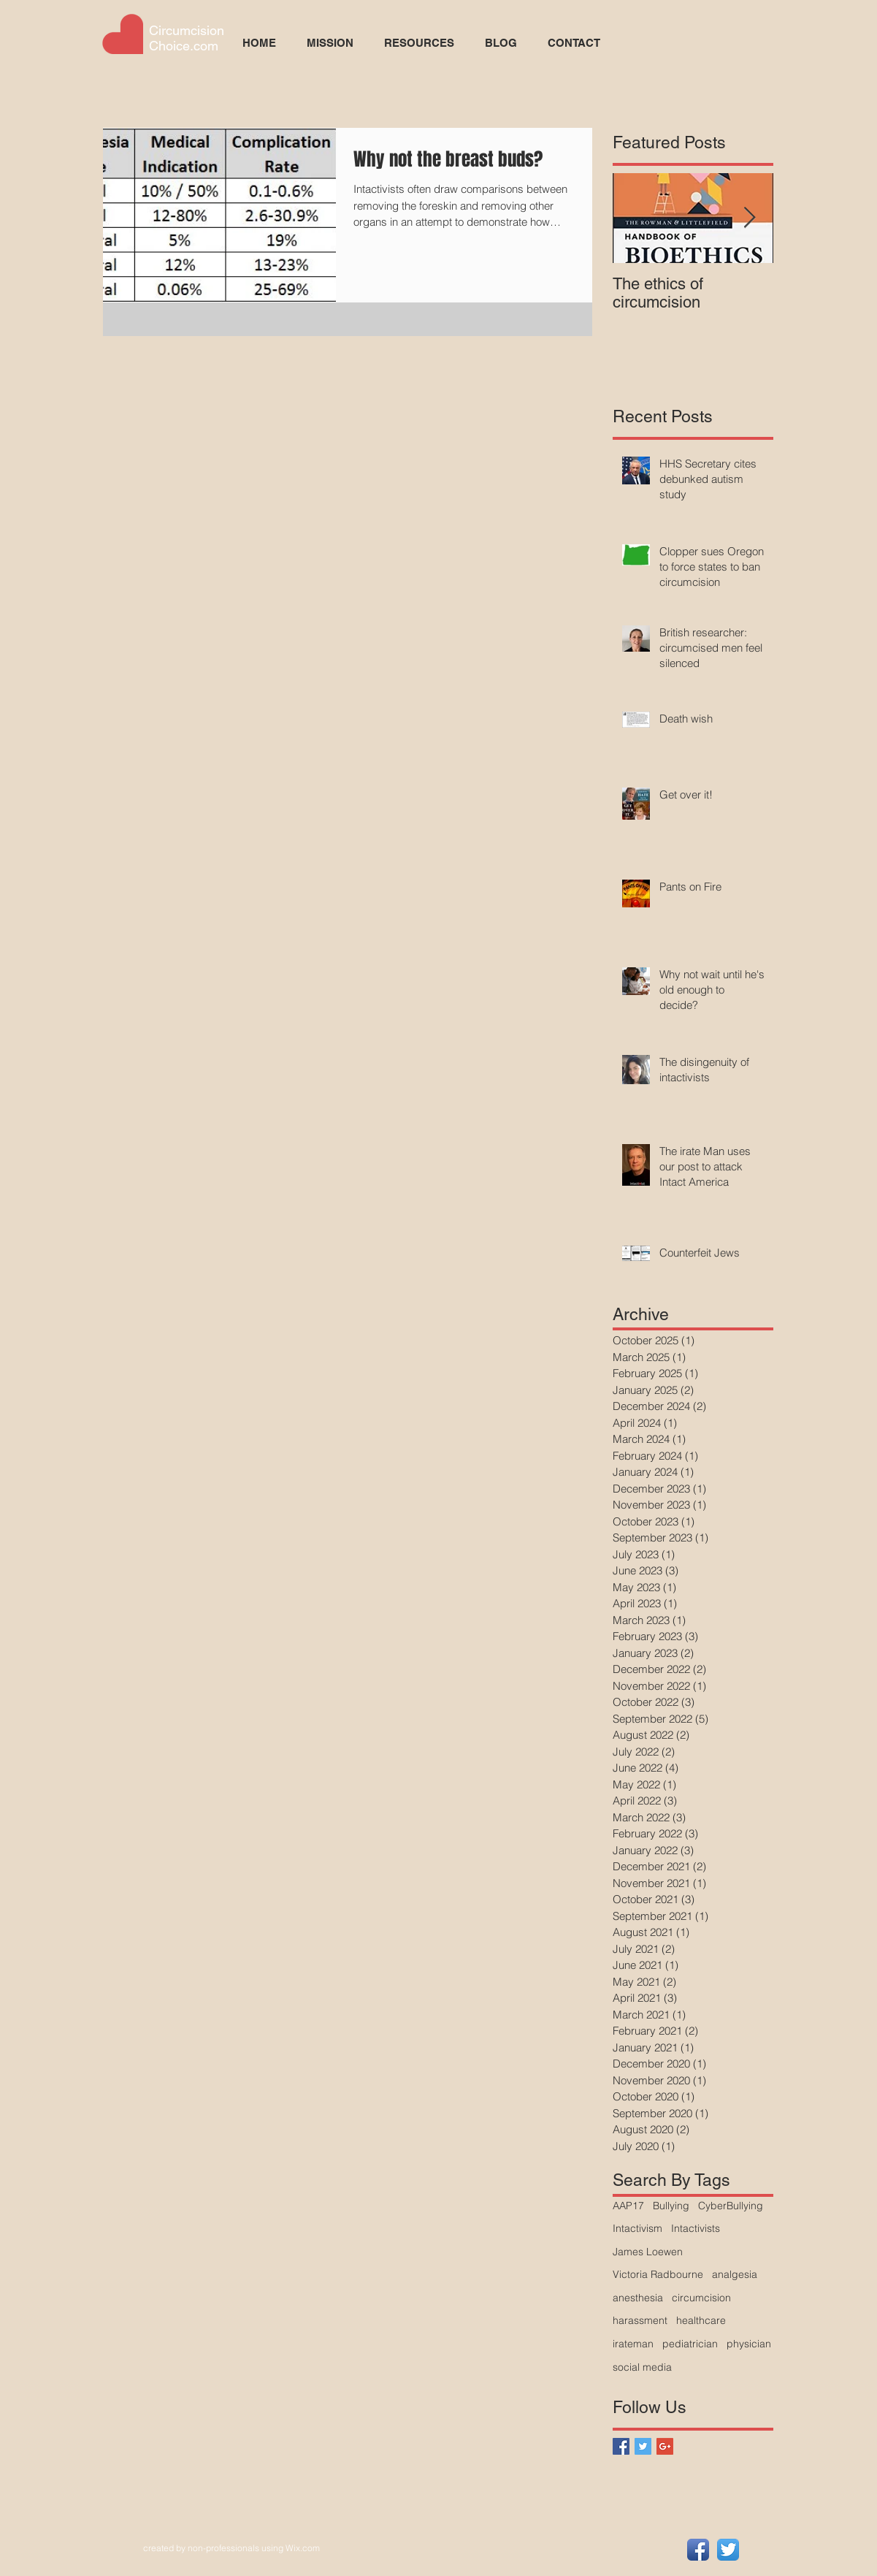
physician (749, 2343)
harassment (640, 2320)
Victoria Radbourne (658, 2274)
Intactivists (695, 2228)
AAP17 (628, 2205)
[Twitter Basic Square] (643, 2446)
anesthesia (638, 2297)
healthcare (701, 2320)
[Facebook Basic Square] (621, 2446)
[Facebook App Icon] (698, 2550)
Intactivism (637, 2228)
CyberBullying (730, 2205)
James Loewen (648, 2251)
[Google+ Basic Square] (664, 2446)
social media (642, 2367)
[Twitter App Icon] (728, 2550)
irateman (633, 2343)
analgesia (734, 2274)
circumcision (701, 2297)
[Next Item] (750, 218)
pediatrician (690, 2343)
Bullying (671, 2205)
